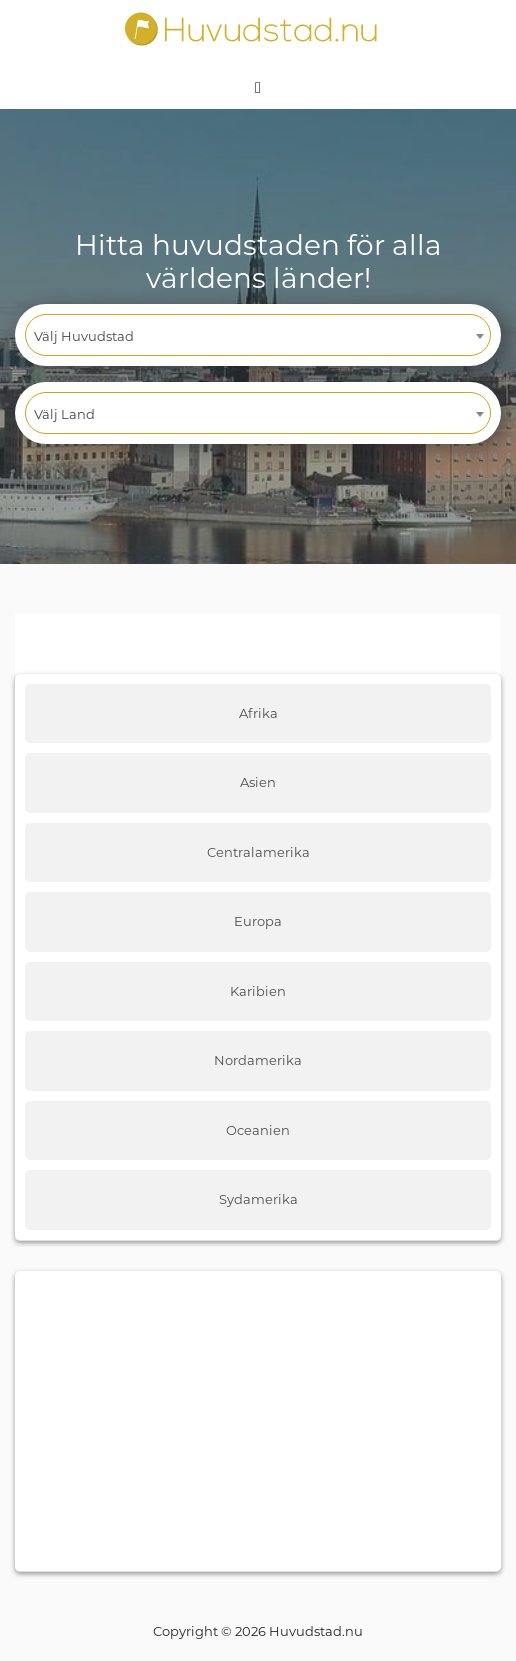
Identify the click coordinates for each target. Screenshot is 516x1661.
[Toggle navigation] (258, 86)
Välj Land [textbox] (64, 414)
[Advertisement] (258, 1421)
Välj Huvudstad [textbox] (84, 336)
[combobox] (258, 335)
